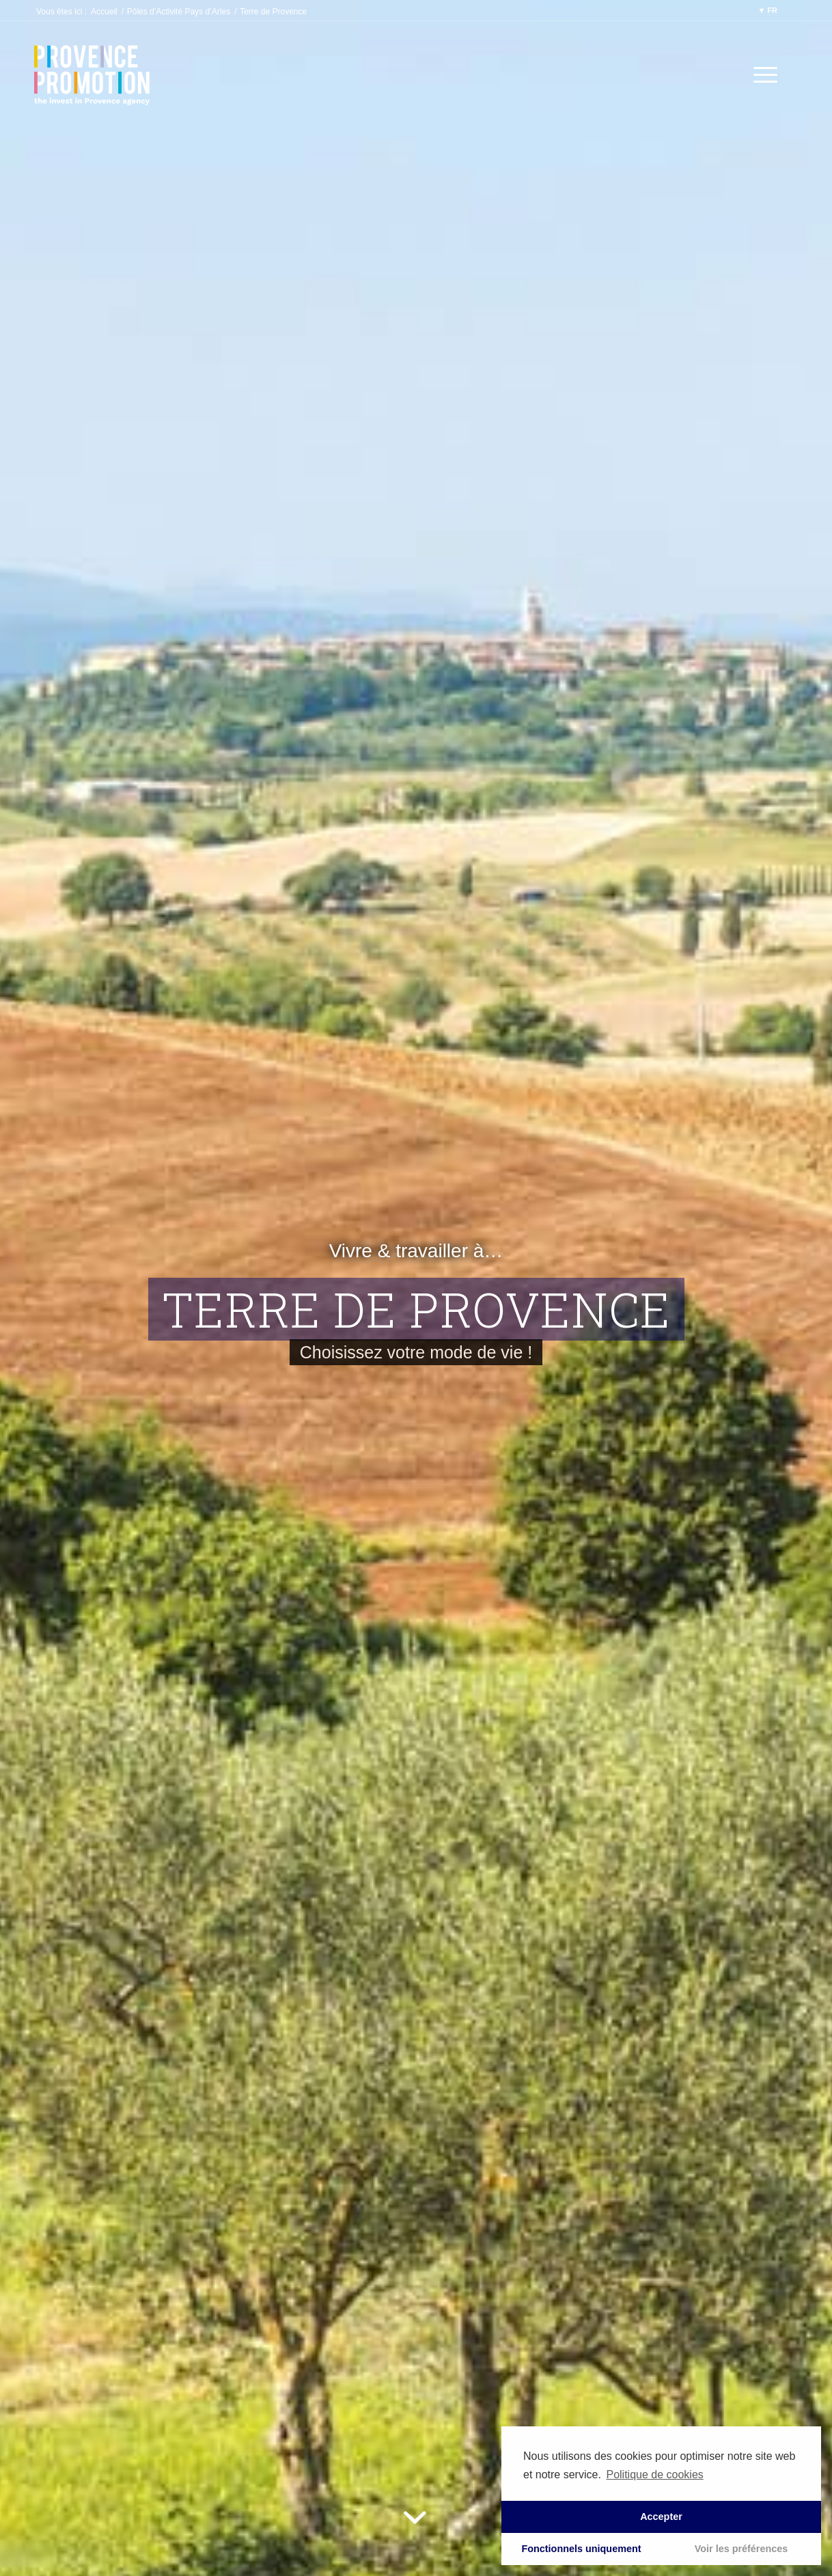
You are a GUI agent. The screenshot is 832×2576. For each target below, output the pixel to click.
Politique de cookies (654, 2474)
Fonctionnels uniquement (581, 2548)
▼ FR (767, 10)
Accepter (661, 2516)
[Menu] (761, 75)
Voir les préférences (741, 2548)
